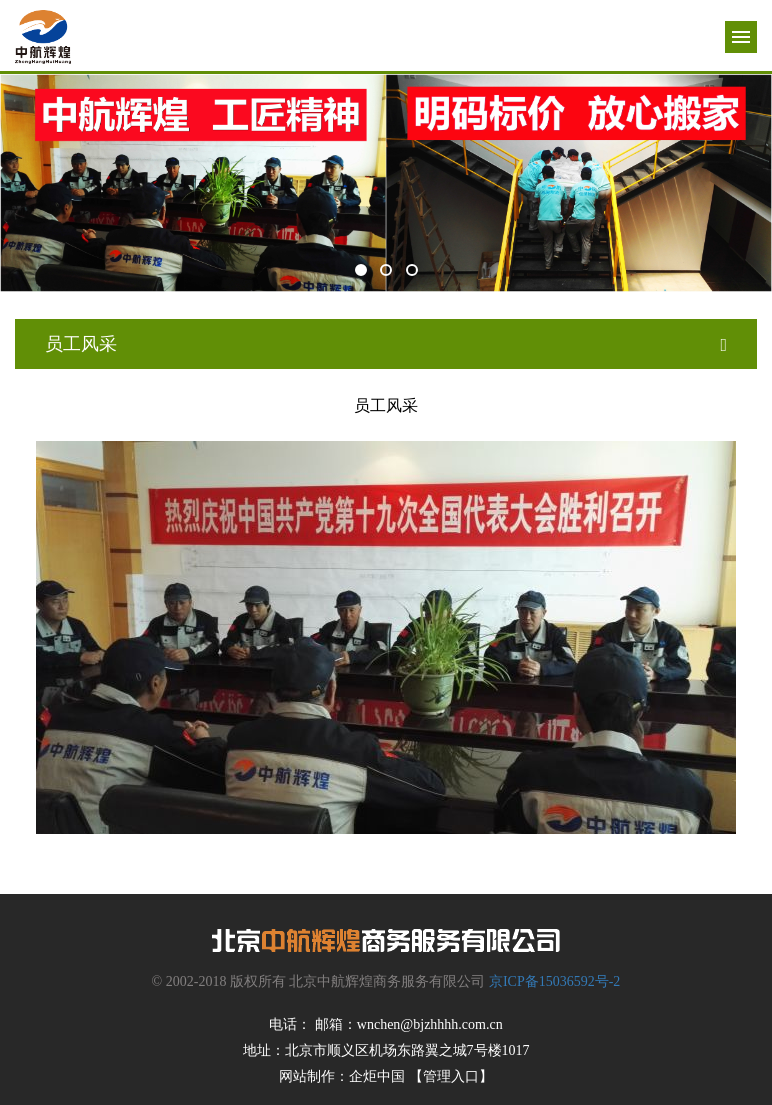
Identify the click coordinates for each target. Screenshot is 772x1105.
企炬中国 (377, 1076)
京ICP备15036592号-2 (554, 981)
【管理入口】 (451, 1076)
